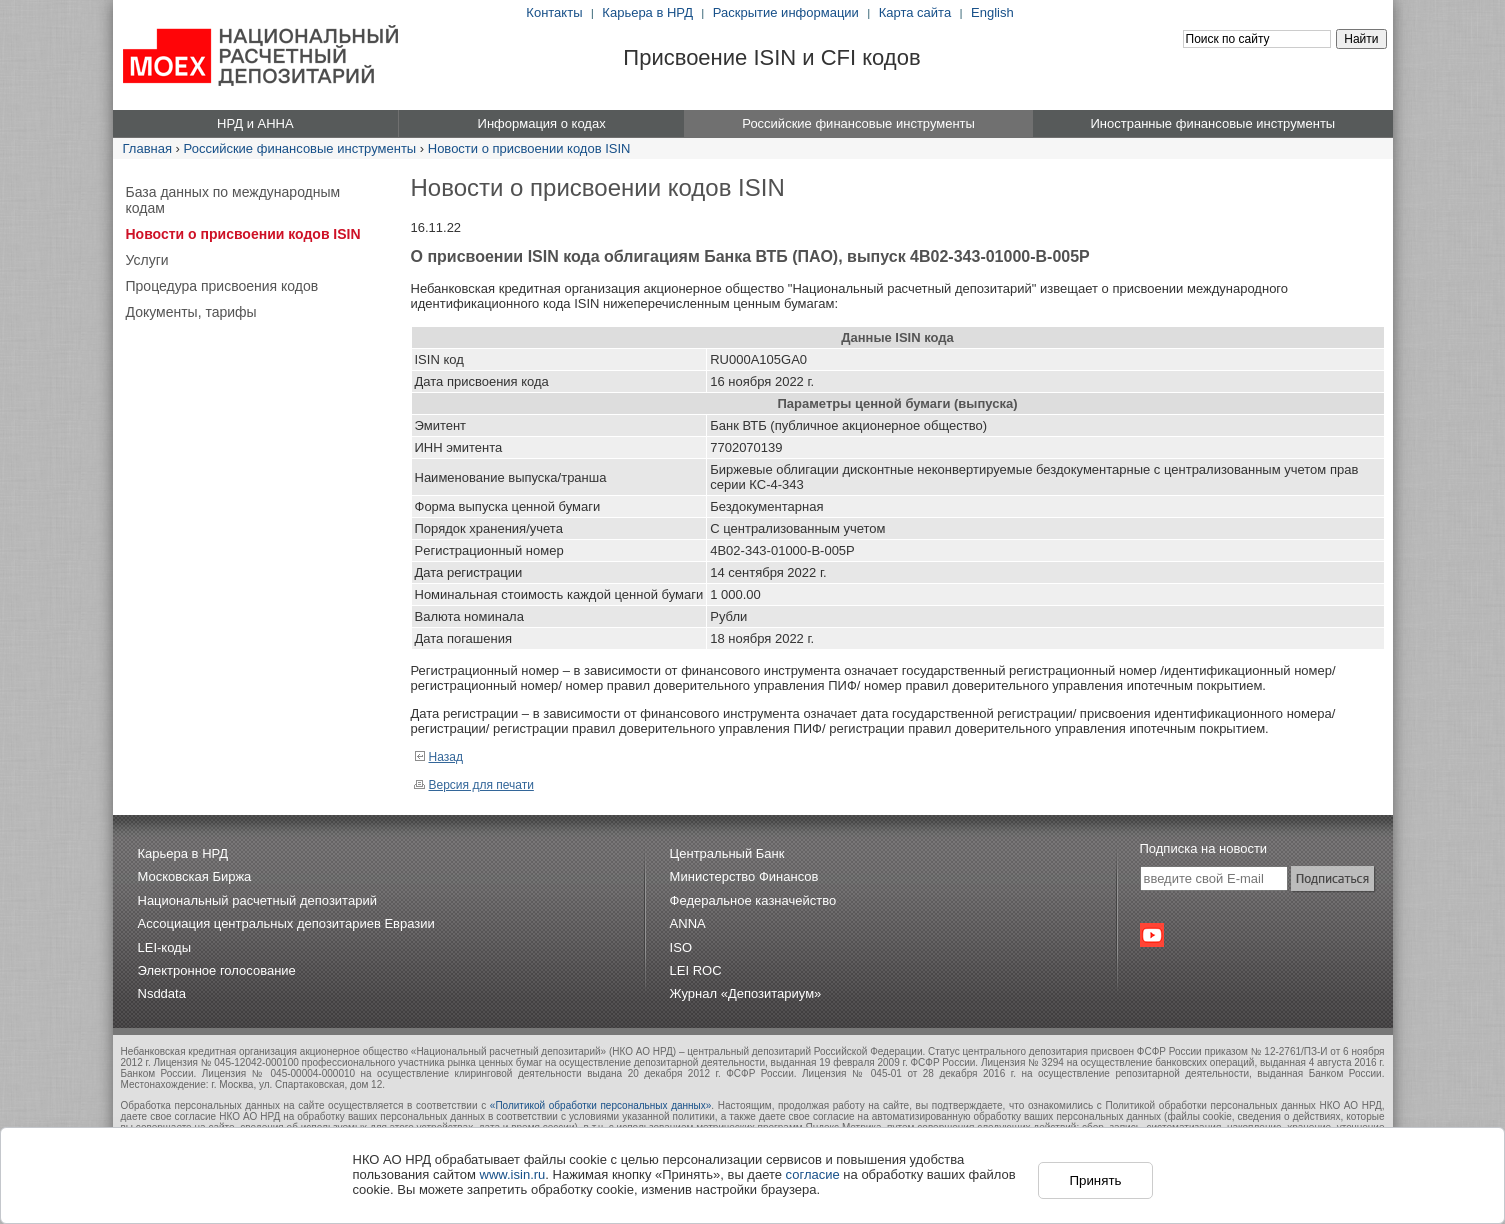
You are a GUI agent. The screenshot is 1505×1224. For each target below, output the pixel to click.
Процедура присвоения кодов (222, 286)
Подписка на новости (1204, 848)
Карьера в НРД (647, 12)
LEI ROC (696, 970)
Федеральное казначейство (753, 900)
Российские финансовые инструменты (300, 148)
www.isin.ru (513, 1174)
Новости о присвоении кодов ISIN (529, 148)
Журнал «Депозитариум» (746, 993)
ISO (681, 947)
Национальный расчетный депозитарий (257, 900)
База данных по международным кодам (233, 200)
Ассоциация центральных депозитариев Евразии (286, 923)
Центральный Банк (727, 853)
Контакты (554, 12)
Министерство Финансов (744, 876)
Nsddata (162, 993)
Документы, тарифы (191, 312)
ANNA (688, 923)
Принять (1095, 1180)
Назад (438, 757)
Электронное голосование (217, 970)
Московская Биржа (195, 876)
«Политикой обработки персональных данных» (601, 1105)
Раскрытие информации (786, 12)
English (992, 12)
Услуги (147, 260)
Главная (147, 148)
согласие (813, 1174)
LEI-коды (165, 947)
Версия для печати (474, 785)
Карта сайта (915, 12)
